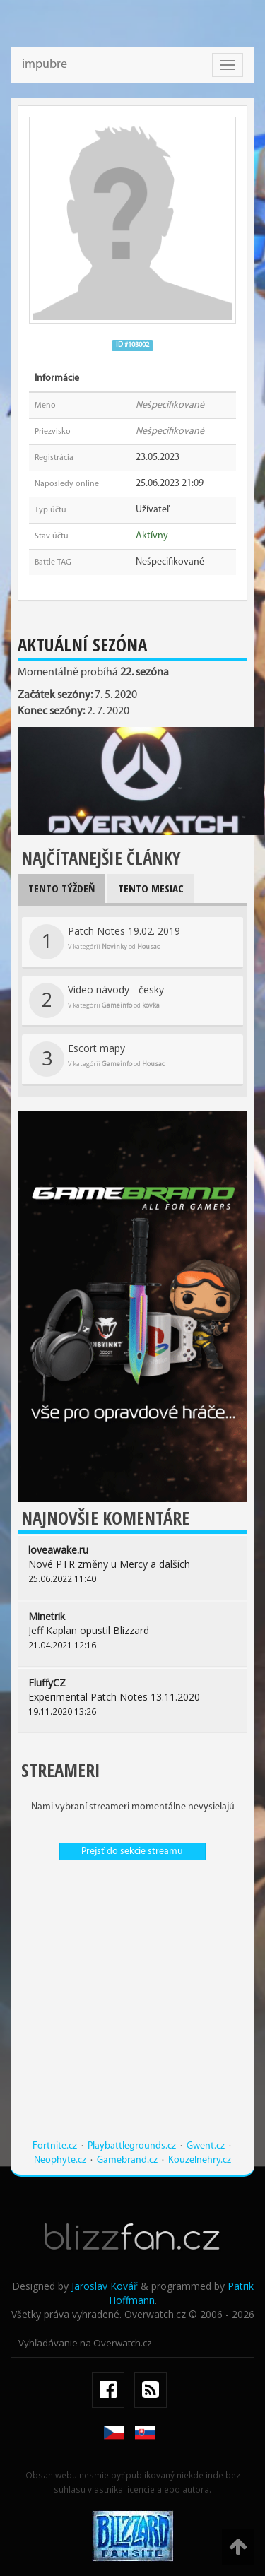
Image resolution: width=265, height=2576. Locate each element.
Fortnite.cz (55, 2146)
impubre (44, 64)
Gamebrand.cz (127, 2160)
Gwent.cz (206, 2146)
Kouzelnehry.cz (199, 2160)
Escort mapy (97, 1059)
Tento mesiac (151, 888)
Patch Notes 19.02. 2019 (104, 941)
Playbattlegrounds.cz (132, 2146)
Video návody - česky (96, 1000)
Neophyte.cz (60, 2160)
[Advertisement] (132, 2006)
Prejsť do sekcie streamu (132, 1851)
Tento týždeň (61, 888)
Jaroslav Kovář (104, 2286)
